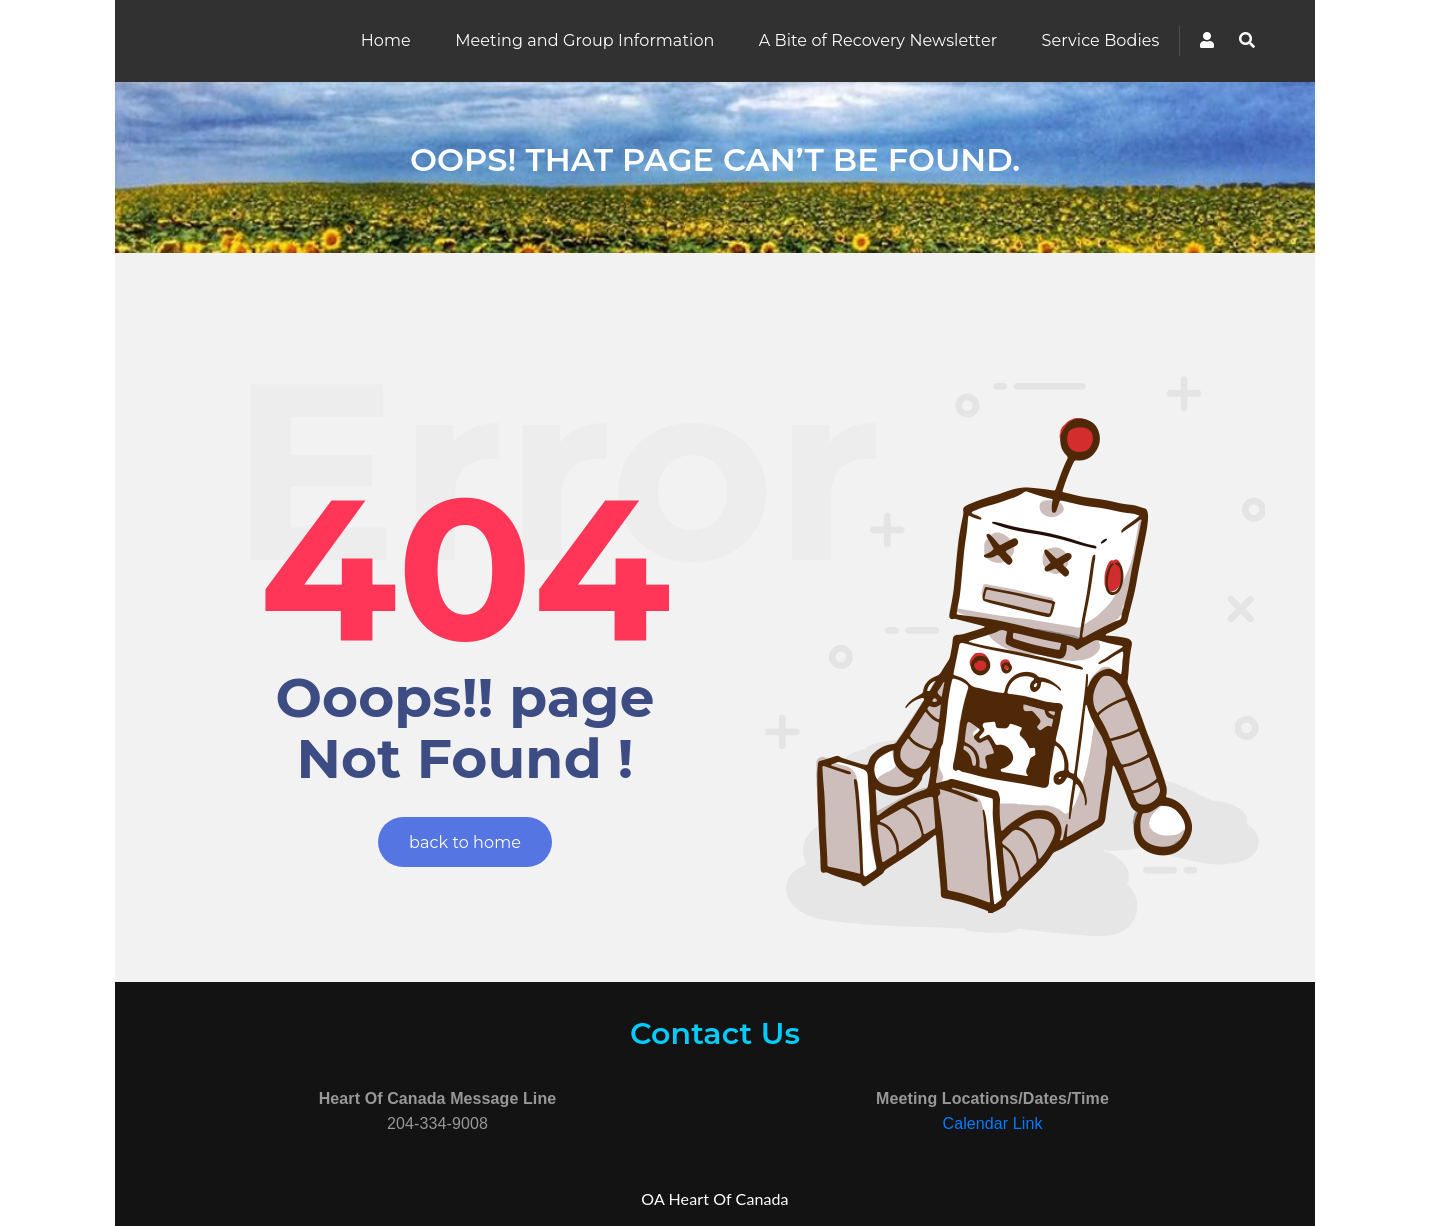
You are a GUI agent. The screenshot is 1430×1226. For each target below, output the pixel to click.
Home (386, 40)
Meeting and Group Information (584, 40)
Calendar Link (992, 1123)
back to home (465, 842)
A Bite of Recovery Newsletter (878, 40)
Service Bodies (1101, 40)
